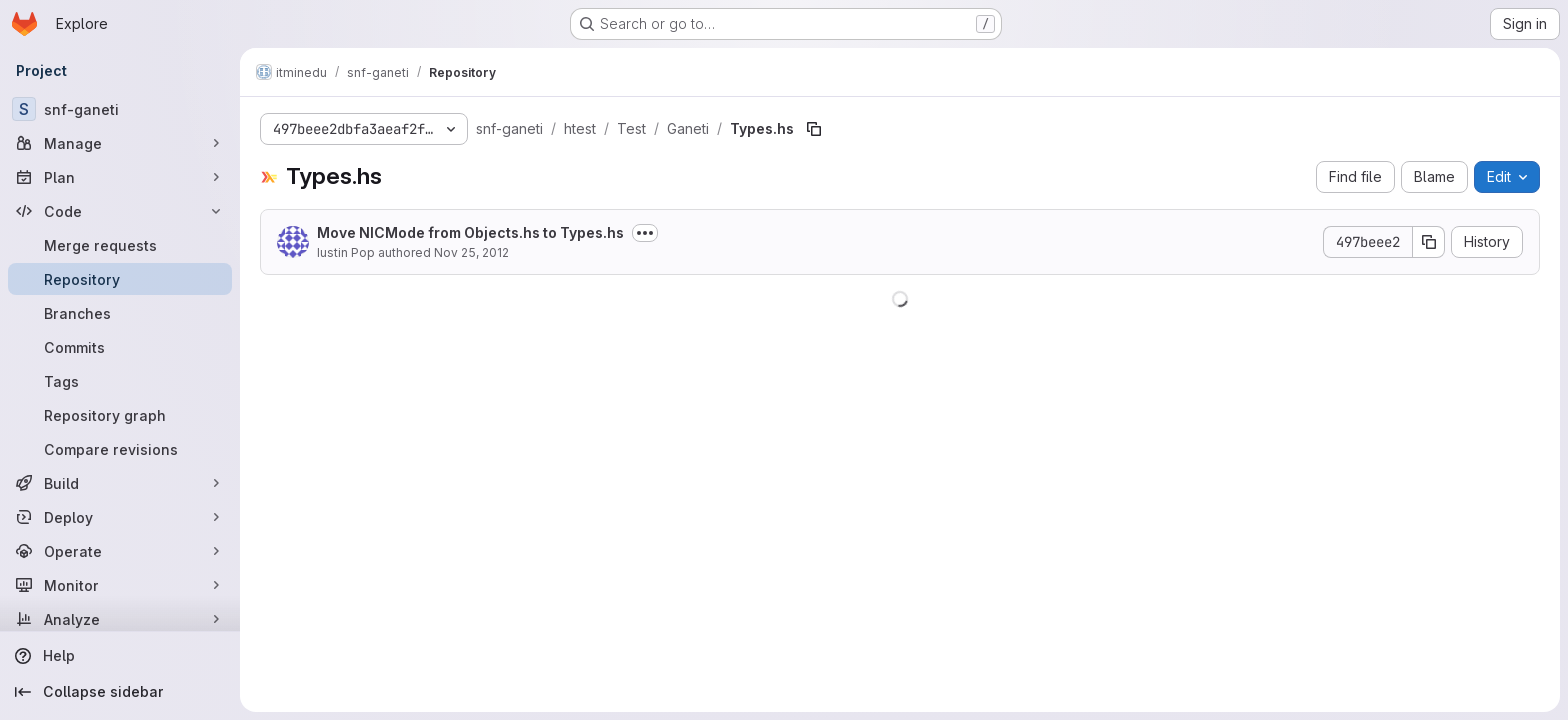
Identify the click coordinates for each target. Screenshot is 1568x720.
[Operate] (120, 551)
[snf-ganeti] (120, 109)
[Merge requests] (120, 245)
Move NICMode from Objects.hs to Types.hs (470, 232)
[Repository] (120, 279)
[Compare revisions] (120, 449)
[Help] (120, 656)
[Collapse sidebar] (120, 692)
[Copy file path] (814, 129)
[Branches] (120, 313)
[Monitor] (120, 585)
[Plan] (120, 177)
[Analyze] (120, 619)
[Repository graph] (120, 415)
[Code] (120, 211)
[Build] (120, 483)
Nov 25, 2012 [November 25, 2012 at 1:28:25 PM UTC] (471, 252)
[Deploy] (120, 517)
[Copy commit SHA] (1429, 242)
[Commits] (120, 347)
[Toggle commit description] (645, 233)
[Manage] (120, 143)
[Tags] (120, 381)
